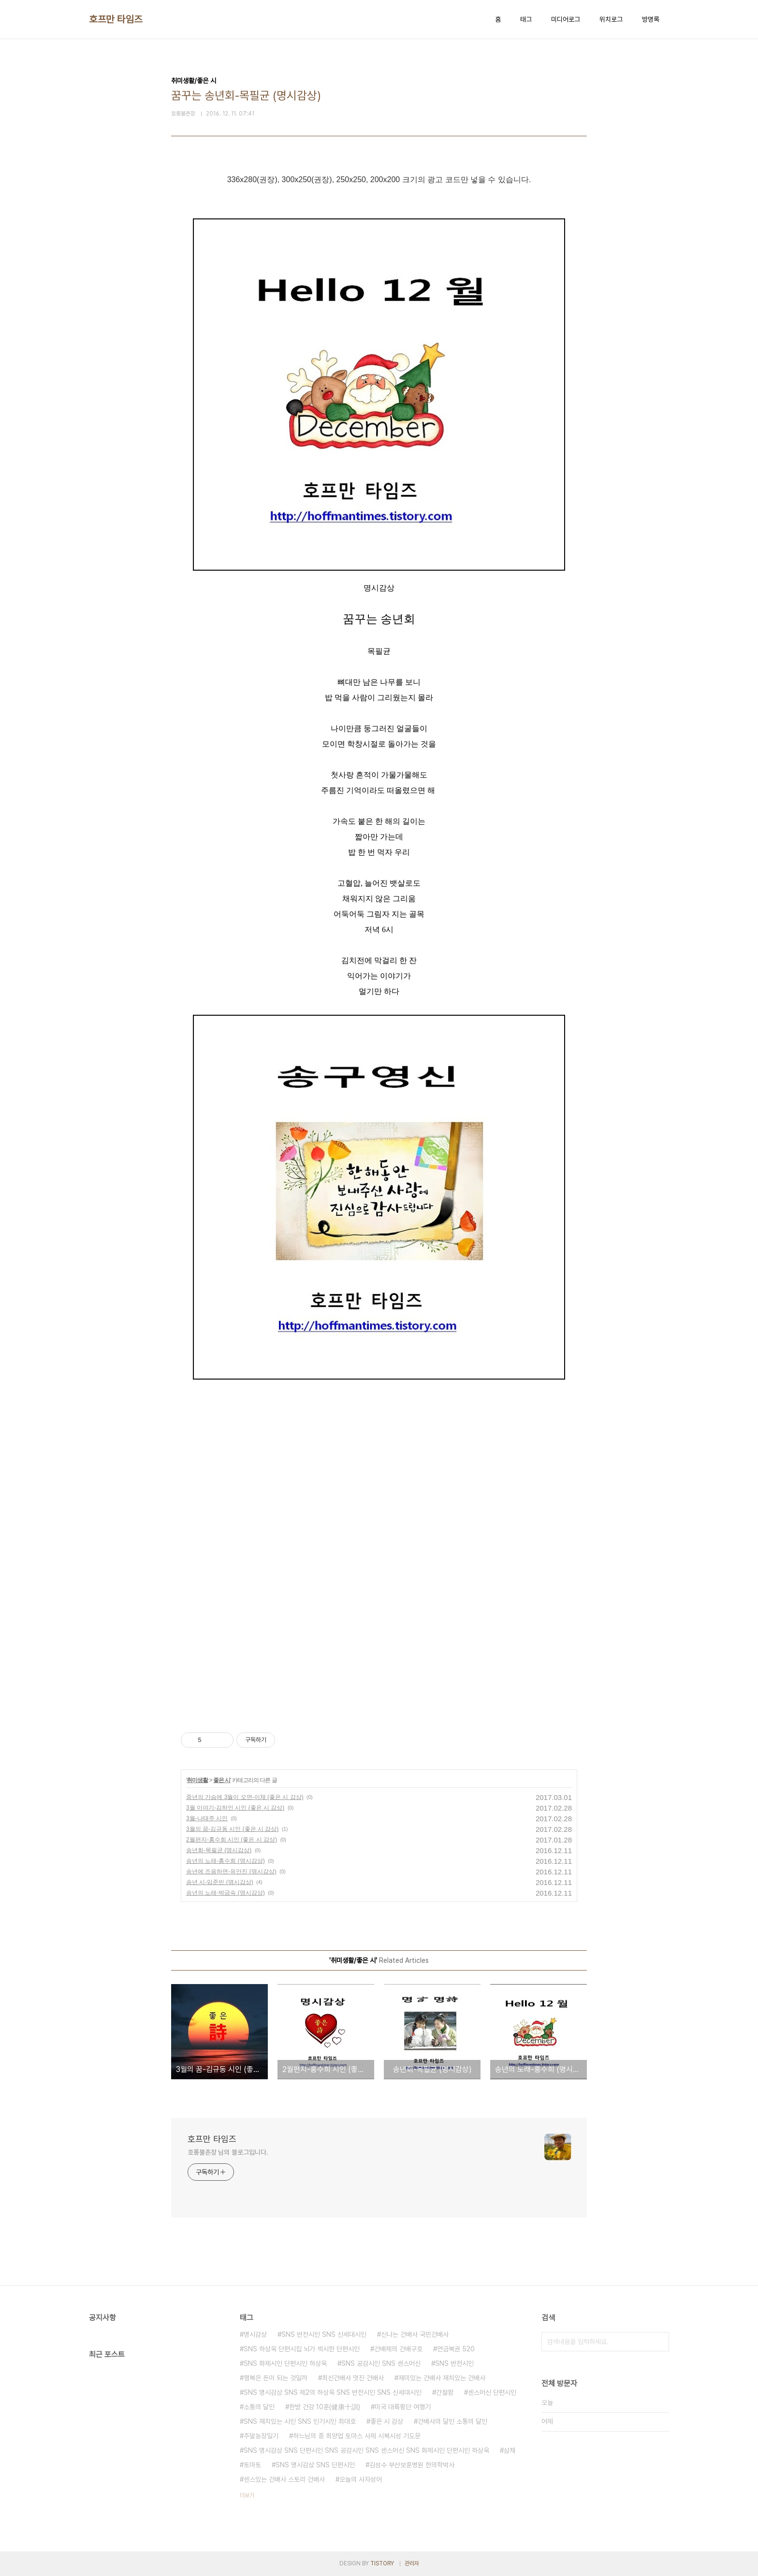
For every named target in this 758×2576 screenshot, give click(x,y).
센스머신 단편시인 (492, 2392)
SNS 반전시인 (454, 2363)
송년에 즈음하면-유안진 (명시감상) (231, 1871)
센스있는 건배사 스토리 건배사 (284, 2479)
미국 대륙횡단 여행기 (403, 2407)
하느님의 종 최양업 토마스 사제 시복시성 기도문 (357, 2436)
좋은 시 (221, 1780)
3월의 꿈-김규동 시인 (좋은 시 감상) (232, 1829)
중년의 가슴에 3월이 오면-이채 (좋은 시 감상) (245, 1797)
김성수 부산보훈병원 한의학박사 (411, 2465)
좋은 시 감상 (386, 2421)
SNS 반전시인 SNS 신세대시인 (323, 2334)
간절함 (444, 2392)
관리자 (412, 2563)
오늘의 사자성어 (360, 2479)
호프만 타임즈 (116, 19)
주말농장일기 (261, 2436)
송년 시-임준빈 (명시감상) (219, 1882)
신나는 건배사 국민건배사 (415, 2334)
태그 (526, 19)
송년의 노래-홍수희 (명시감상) (225, 1860)
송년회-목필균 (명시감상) (218, 1850)
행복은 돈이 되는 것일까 (275, 2378)
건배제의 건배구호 (398, 2349)
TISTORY (382, 2563)
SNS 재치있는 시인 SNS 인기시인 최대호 (300, 2421)
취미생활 (197, 1780)
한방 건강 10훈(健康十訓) (324, 2407)
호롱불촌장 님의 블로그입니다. (228, 2152)
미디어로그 (565, 19)
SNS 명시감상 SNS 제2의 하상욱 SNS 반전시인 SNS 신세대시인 (333, 2392)
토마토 (252, 2465)
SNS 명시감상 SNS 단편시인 (315, 2465)
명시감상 (255, 2334)
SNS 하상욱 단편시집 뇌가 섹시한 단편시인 (302, 2349)
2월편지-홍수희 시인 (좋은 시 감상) (231, 1839)
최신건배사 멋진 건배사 (353, 2378)
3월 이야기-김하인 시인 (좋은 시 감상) (235, 1807)
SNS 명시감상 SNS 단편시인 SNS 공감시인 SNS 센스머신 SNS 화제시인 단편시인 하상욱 (366, 2450)
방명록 (650, 19)
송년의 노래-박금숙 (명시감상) (225, 1892)
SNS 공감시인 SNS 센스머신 (381, 2363)
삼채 (509, 2450)
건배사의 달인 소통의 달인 (452, 2421)
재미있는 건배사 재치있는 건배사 (441, 2378)
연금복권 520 (456, 2349)
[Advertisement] (297, 1461)
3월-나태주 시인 (207, 1818)
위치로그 (611, 19)
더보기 (247, 2495)
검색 (659, 2341)
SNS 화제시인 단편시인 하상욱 (285, 2363)
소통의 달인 (259, 2407)
